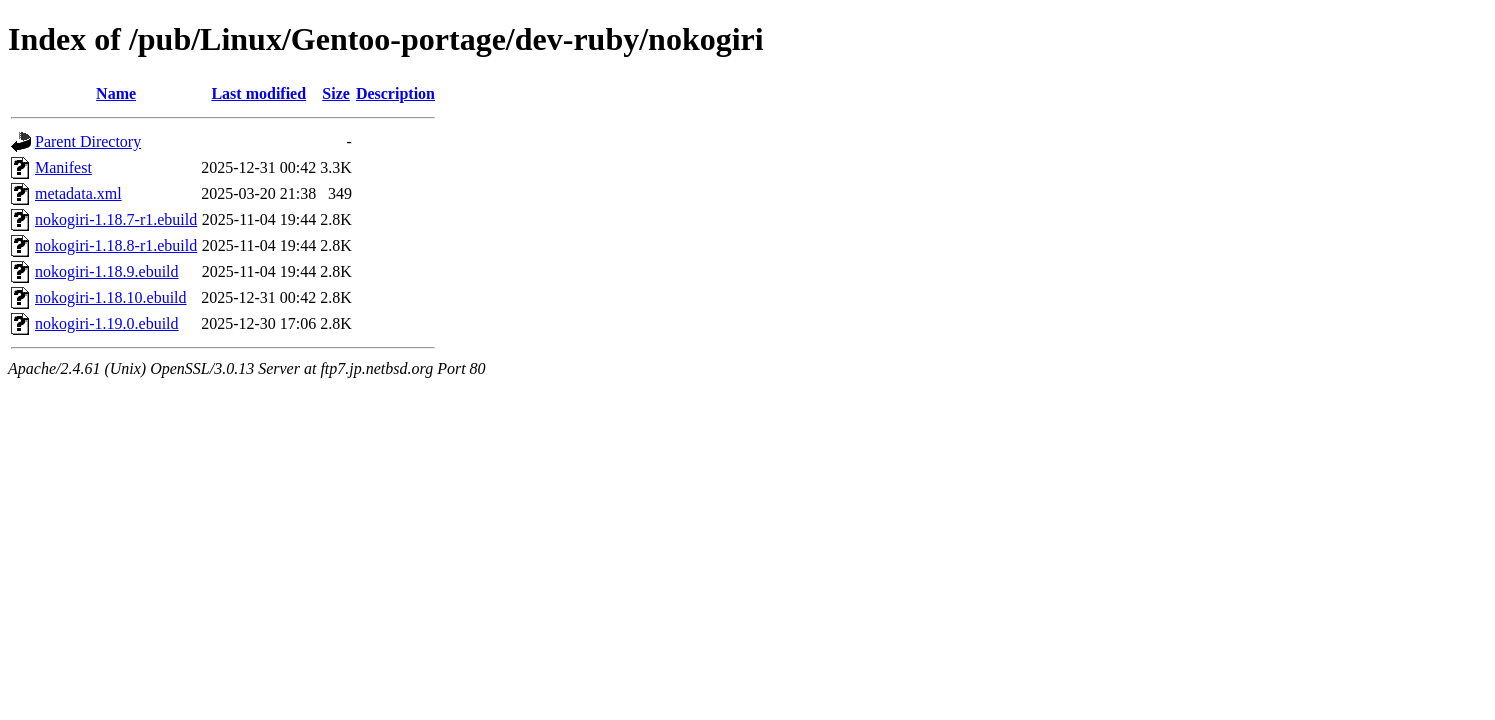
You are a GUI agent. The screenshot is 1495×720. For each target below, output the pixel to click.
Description (395, 93)
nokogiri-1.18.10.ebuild (111, 297)
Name (116, 93)
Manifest (63, 167)
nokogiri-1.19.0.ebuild (107, 323)
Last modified (258, 93)
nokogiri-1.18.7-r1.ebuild (116, 219)
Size (336, 93)
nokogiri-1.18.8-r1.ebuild (116, 245)
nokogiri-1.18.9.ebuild (107, 271)
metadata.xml (78, 193)
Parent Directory (88, 141)
